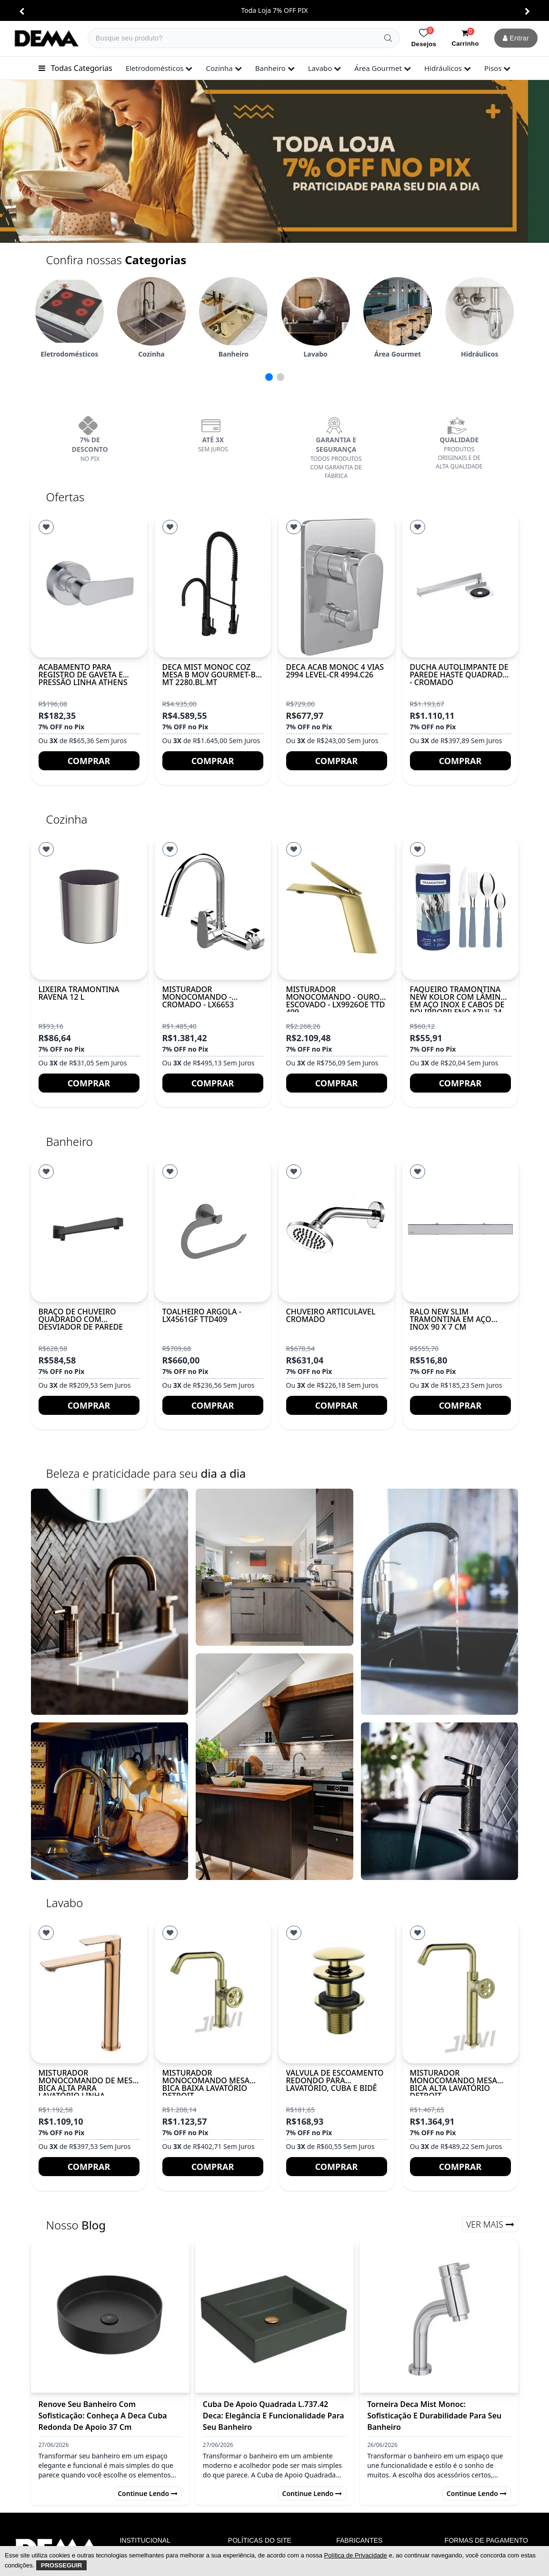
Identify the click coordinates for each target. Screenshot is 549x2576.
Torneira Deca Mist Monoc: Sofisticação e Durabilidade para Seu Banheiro (434, 2415)
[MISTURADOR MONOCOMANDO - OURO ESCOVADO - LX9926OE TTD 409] (337, 907)
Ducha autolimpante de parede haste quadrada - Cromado (459, 674)
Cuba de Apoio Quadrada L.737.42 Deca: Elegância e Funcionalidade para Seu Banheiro (273, 2415)
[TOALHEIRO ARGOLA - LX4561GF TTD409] (213, 1229)
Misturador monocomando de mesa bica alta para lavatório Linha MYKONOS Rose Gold (88, 2088)
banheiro (275, 68)
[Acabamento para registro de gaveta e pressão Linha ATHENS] (89, 584)
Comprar (89, 760)
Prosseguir (61, 2565)
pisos (497, 68)
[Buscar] (388, 38)
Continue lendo (148, 2493)
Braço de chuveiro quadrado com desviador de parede (81, 1319)
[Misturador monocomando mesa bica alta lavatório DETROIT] (460, 1990)
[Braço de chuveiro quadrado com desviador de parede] (89, 1229)
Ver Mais (490, 2224)
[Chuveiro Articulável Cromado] (337, 1229)
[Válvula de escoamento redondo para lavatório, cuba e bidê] (337, 1990)
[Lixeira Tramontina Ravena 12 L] (89, 907)
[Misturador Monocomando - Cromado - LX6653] (213, 907)
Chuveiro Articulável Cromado (331, 1315)
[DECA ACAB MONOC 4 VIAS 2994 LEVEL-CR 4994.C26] (337, 584)
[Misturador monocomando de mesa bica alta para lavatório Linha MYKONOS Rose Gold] (89, 1990)
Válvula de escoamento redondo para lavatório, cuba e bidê (335, 2080)
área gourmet (382, 68)
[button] (21, 11)
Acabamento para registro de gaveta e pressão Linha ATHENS (83, 674)
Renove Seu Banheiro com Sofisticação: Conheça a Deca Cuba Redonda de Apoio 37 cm (103, 2415)
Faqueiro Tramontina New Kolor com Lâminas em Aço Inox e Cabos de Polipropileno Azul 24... (460, 1000)
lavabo (324, 68)
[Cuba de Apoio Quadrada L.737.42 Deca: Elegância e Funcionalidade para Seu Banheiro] (274, 2316)
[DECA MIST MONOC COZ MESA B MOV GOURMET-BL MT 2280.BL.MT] (213, 584)
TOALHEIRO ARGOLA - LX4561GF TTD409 (201, 1315)
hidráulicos (447, 68)
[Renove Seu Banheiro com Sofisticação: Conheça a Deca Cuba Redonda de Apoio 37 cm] (110, 2316)
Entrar (516, 38)
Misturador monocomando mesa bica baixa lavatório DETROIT (206, 2084)
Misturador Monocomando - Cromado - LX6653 (198, 997)
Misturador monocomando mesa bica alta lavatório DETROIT (453, 2084)
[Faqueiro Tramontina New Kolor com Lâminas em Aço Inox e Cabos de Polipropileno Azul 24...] (460, 907)
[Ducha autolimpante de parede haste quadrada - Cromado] (460, 584)
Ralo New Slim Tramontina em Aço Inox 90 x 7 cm (450, 1319)
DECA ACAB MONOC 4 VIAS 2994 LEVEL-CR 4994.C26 (335, 671)
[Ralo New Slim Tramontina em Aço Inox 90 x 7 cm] (460, 1229)
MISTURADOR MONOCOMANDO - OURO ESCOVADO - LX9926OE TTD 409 (335, 1000)
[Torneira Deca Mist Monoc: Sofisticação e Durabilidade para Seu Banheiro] (438, 2316)
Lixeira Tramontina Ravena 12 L (79, 993)
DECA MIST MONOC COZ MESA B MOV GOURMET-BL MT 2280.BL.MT (211, 674)
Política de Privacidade (355, 2555)
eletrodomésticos (159, 68)
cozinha (223, 68)
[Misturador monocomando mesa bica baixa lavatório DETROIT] (213, 1990)
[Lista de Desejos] (46, 527)
